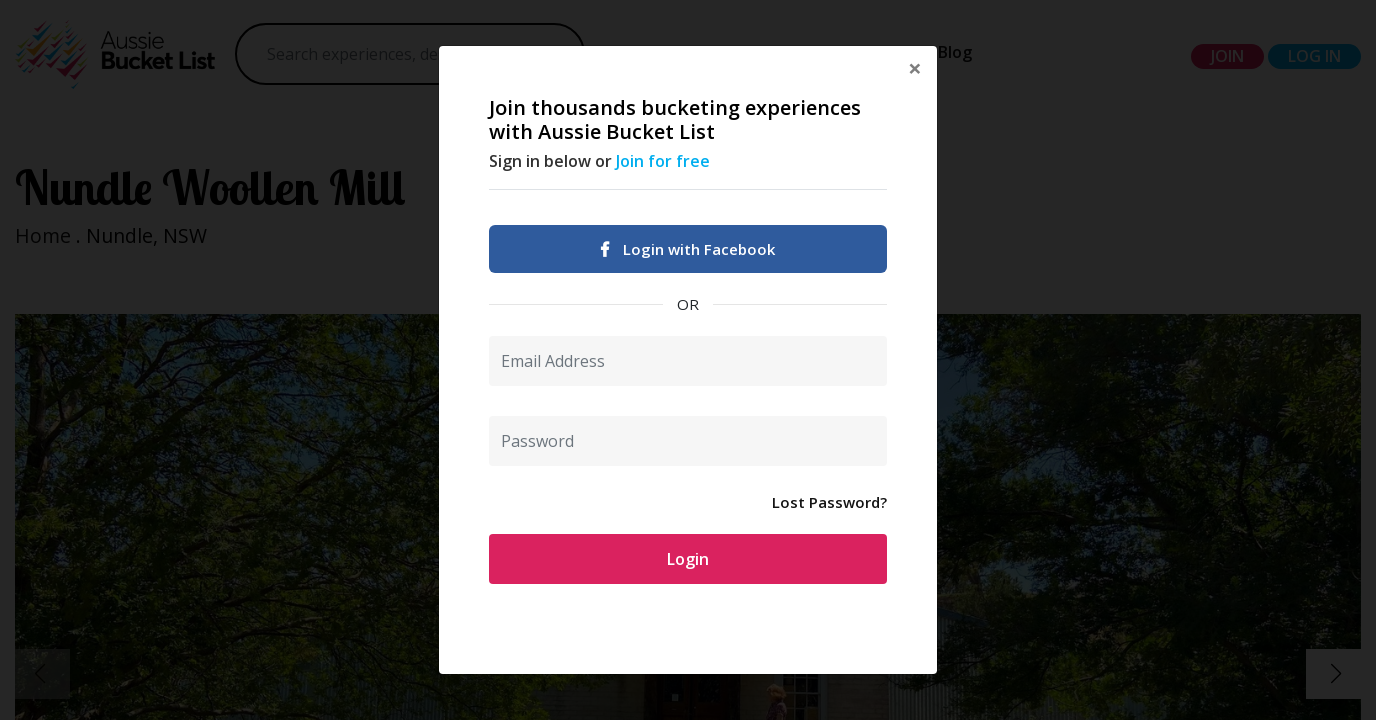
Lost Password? (829, 502)
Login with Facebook (688, 249)
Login (688, 559)
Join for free (663, 161)
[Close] (915, 68)
